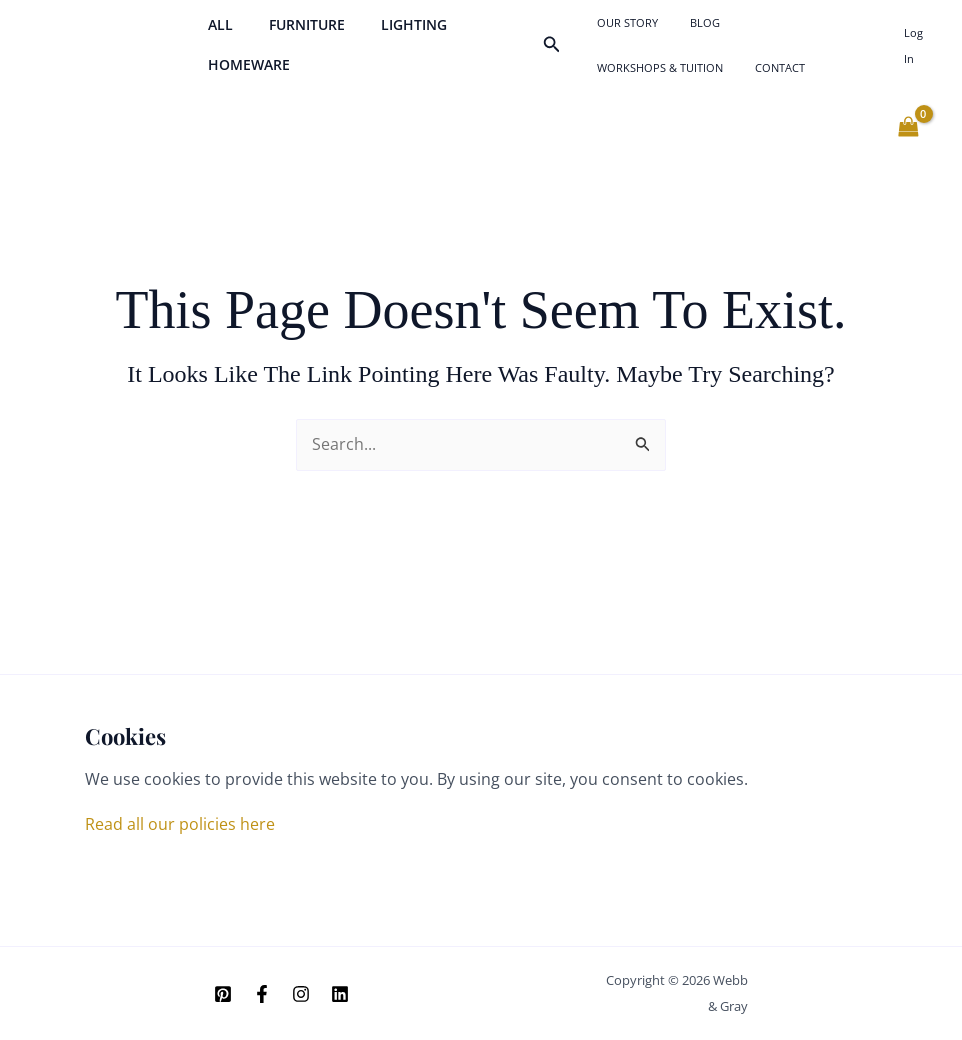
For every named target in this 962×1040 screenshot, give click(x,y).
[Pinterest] (223, 995)
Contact (618, 83)
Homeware (245, 75)
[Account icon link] (916, 55)
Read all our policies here (180, 824)
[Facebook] (262, 995)
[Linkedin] (340, 995)
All (216, 35)
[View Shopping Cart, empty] (908, 149)
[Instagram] (301, 995)
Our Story (623, 27)
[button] (556, 56)
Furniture (295, 35)
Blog (685, 27)
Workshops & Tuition (779, 27)
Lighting (394, 35)
